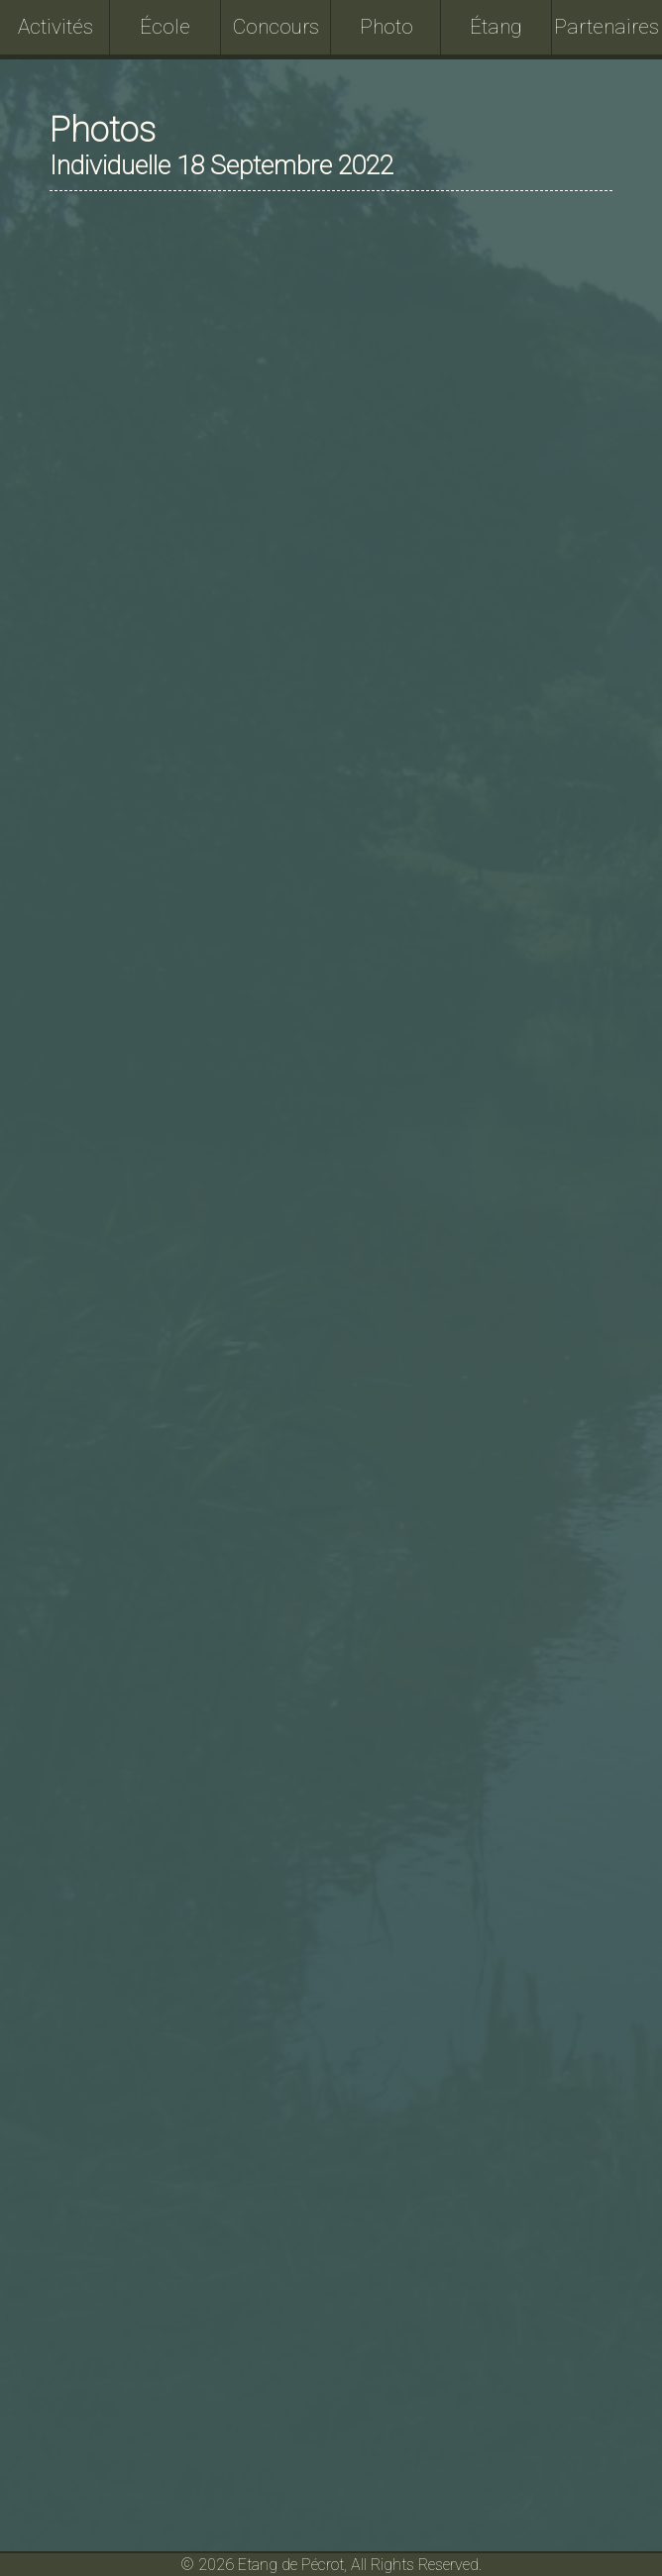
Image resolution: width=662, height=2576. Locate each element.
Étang (496, 27)
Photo (386, 27)
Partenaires (606, 27)
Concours (276, 27)
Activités (55, 27)
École (165, 27)
